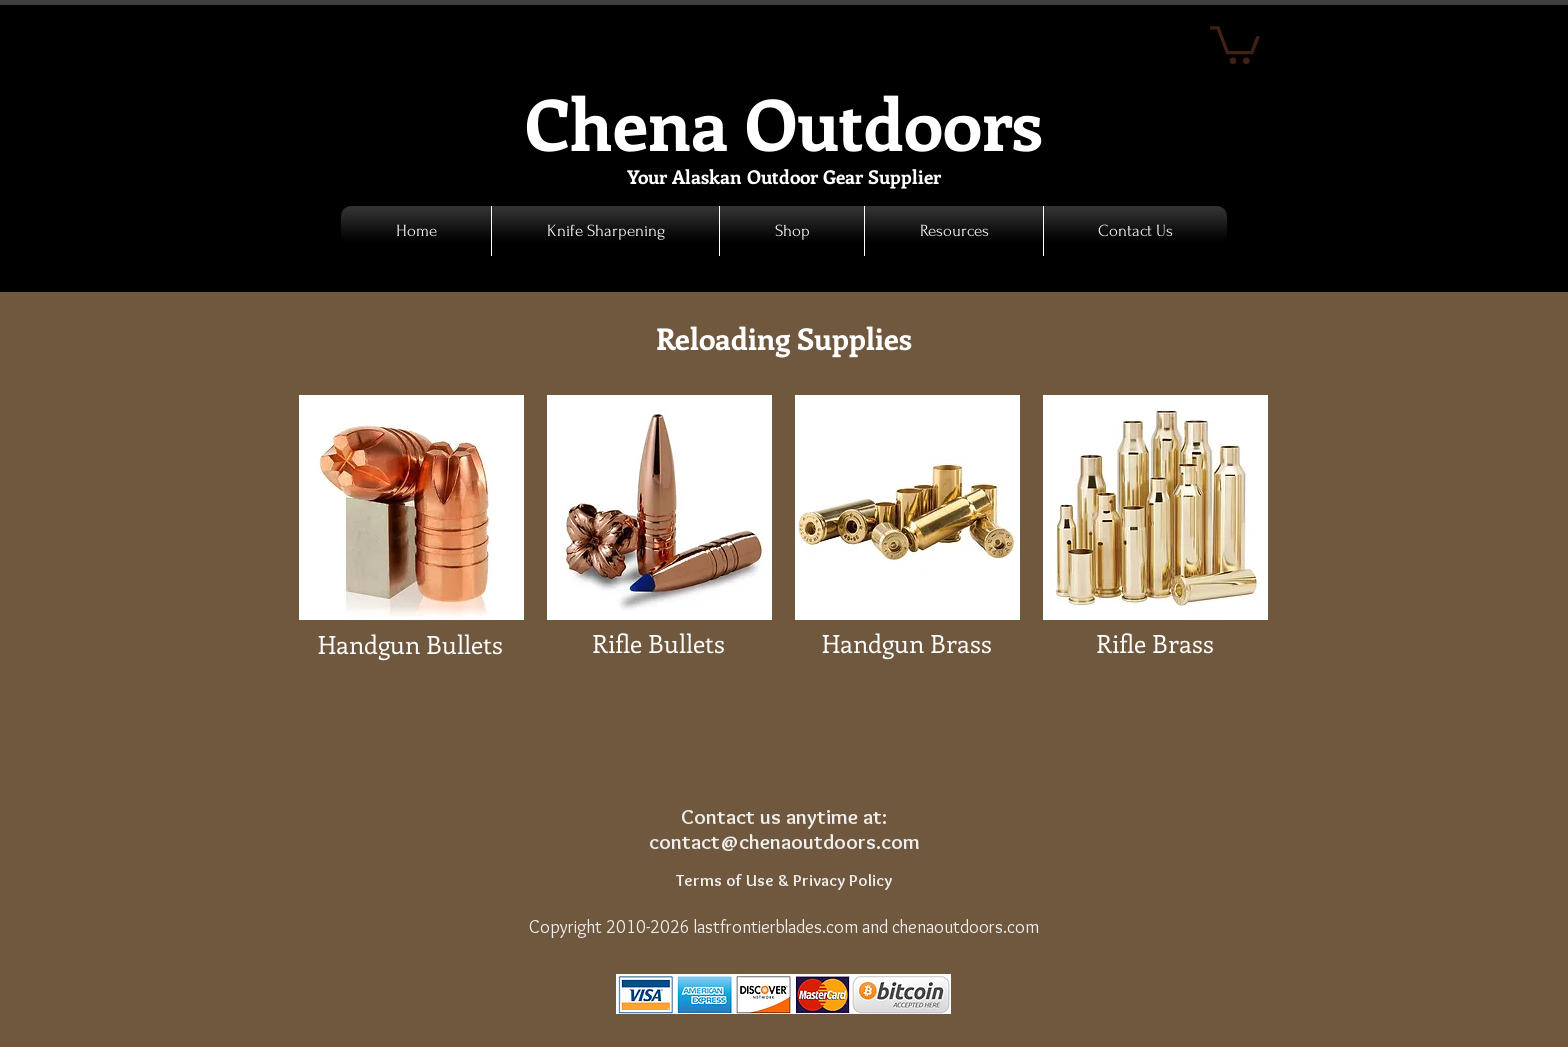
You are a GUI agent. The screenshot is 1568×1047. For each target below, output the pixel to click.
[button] (792, 231)
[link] (1235, 43)
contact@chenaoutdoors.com (784, 841)
